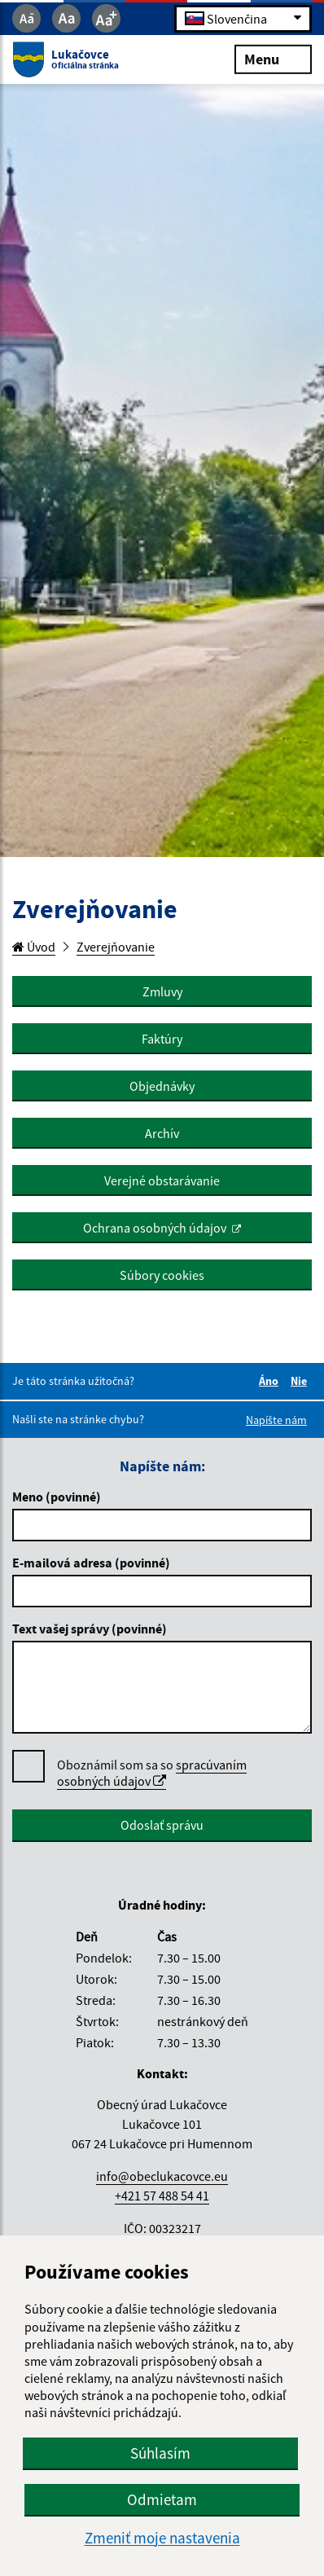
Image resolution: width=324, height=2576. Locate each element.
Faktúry (162, 1039)
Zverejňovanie (116, 947)
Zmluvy (162, 991)
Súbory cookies (162, 1275)
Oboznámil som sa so (152, 1773)
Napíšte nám (276, 1420)
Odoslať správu (162, 1825)
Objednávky (162, 1086)
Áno (271, 1381)
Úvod (33, 947)
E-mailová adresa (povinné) (91, 1562)
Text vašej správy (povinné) (89, 1628)
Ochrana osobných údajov (154, 1228)
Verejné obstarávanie (162, 1180)
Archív (162, 1133)
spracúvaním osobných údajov (152, 1772)
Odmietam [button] (162, 2499)
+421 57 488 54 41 (162, 2195)
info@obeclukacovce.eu (162, 2176)
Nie (301, 1381)
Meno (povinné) (56, 1496)
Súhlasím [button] (160, 2453)
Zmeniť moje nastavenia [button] (162, 2538)
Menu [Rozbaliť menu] (273, 58)
